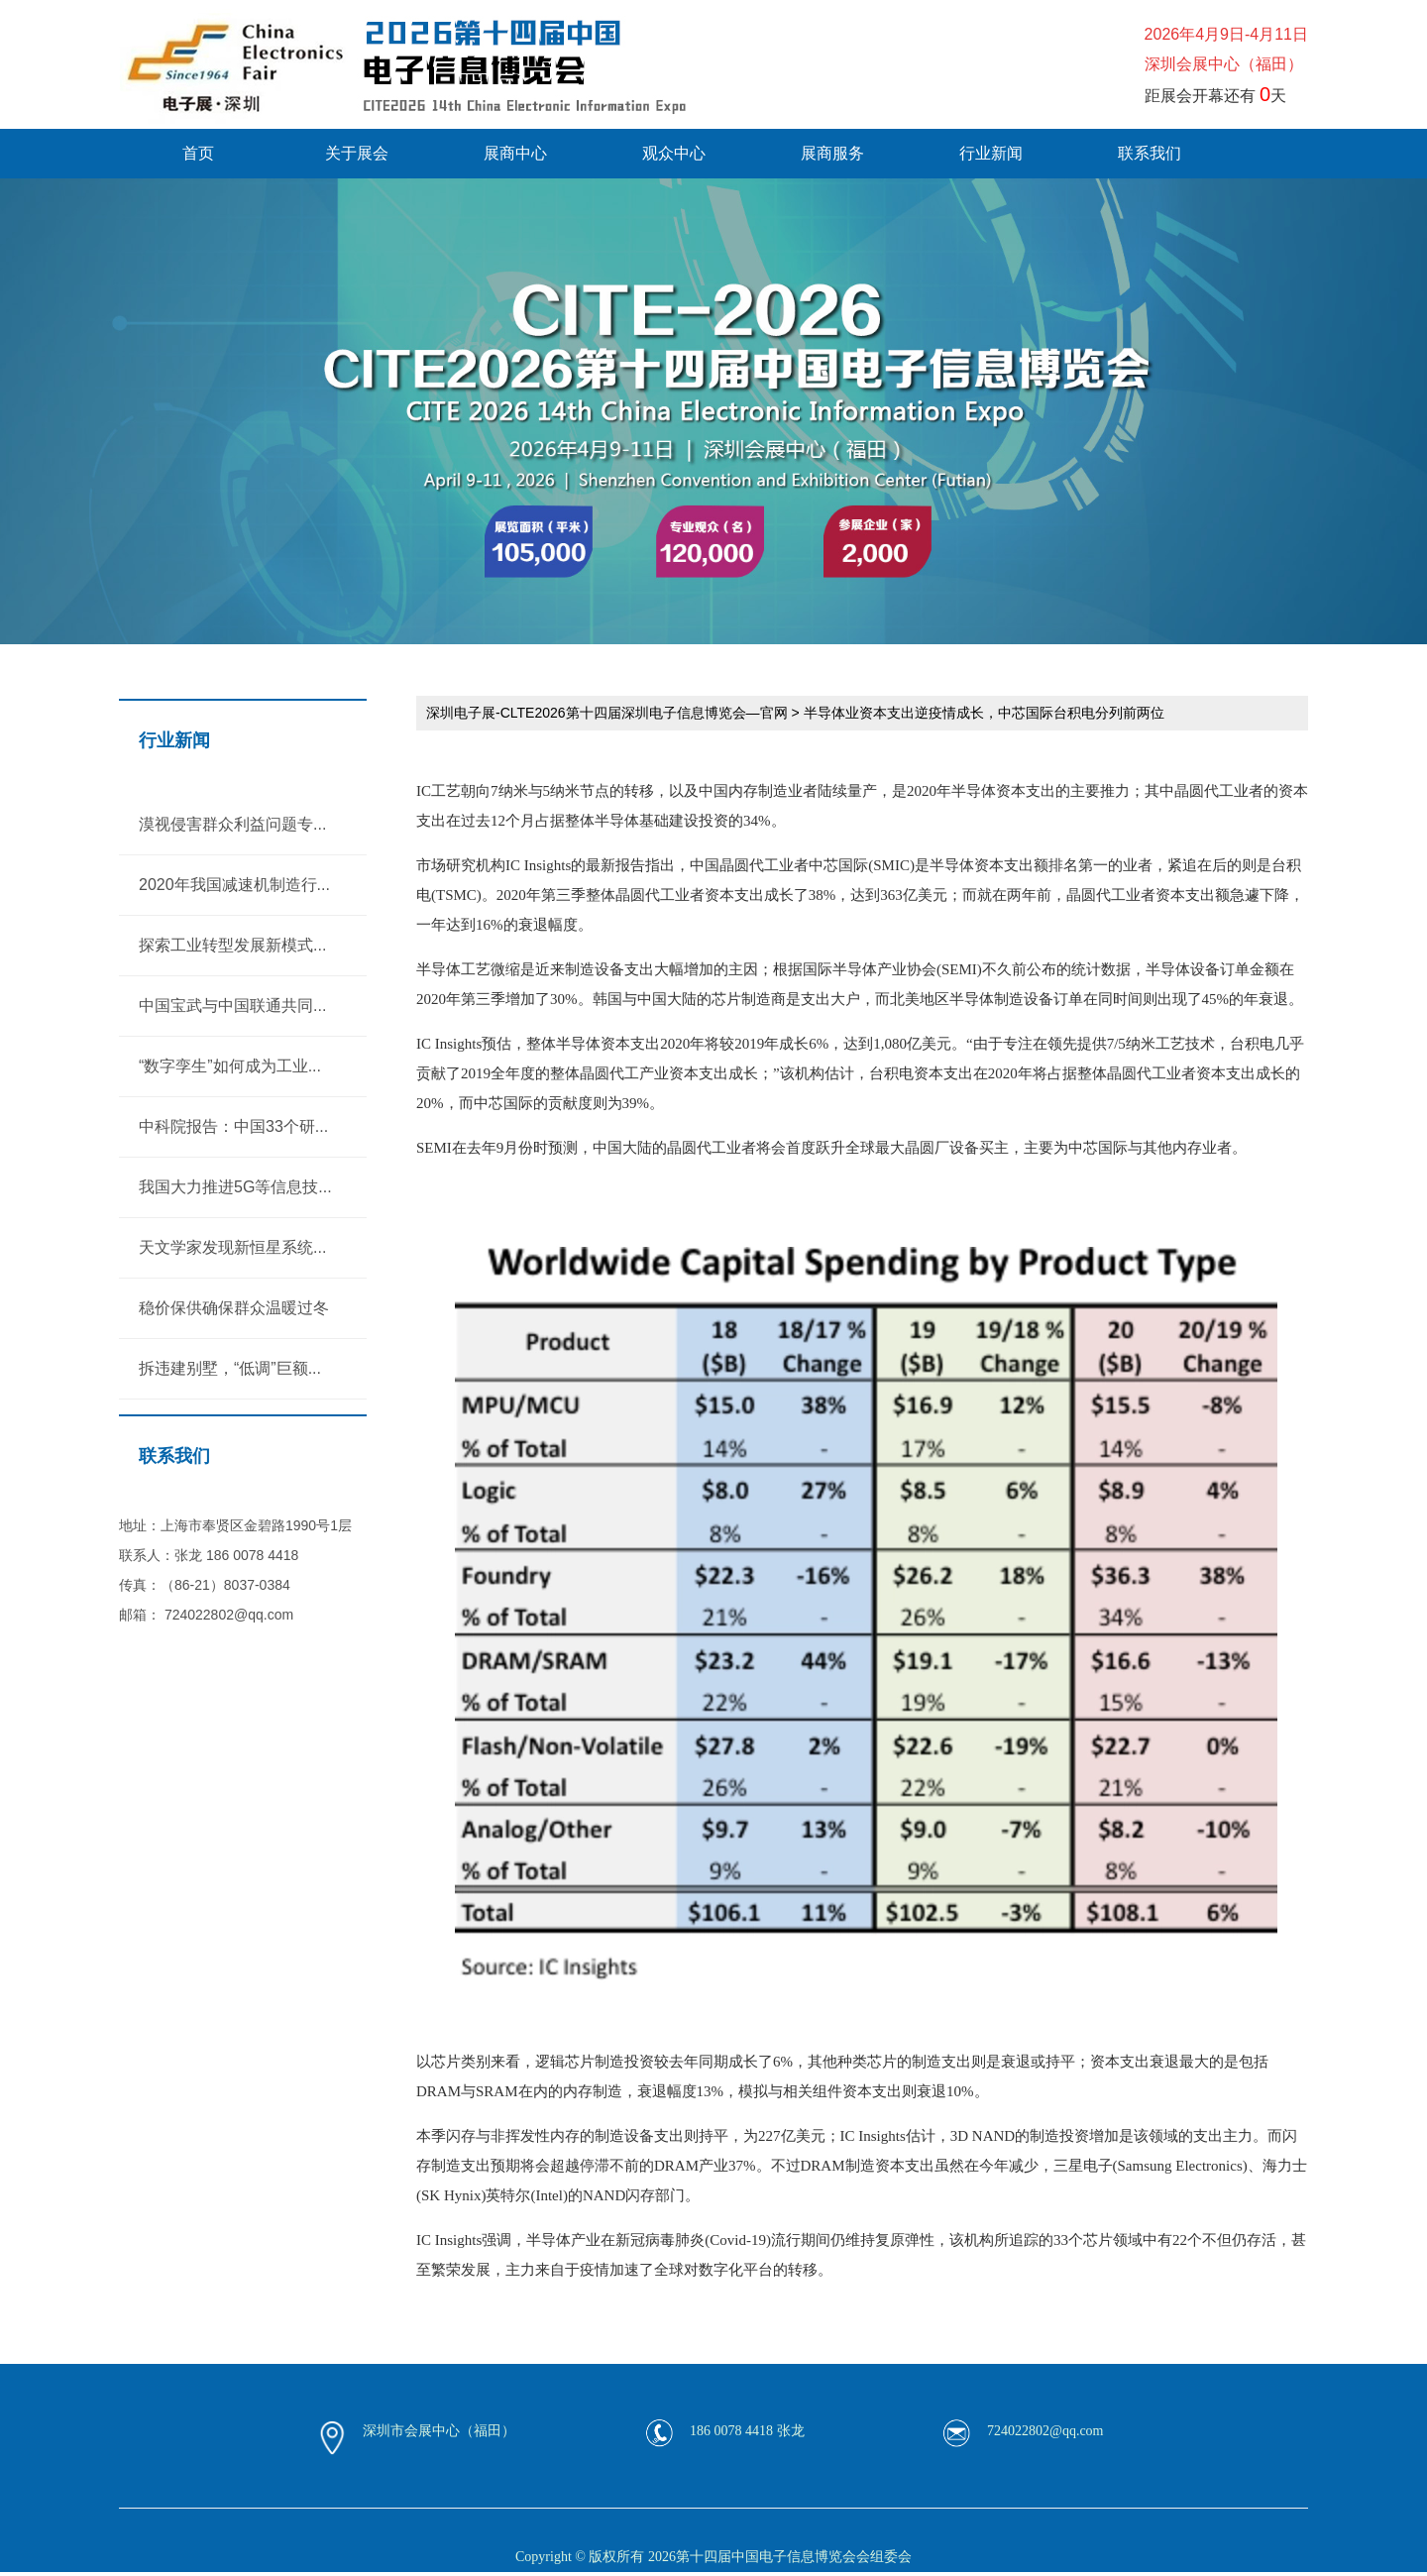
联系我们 (1149, 153)
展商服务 (832, 153)
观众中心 (674, 153)
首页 (198, 153)
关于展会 (356, 153)
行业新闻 (991, 153)
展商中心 (515, 153)
